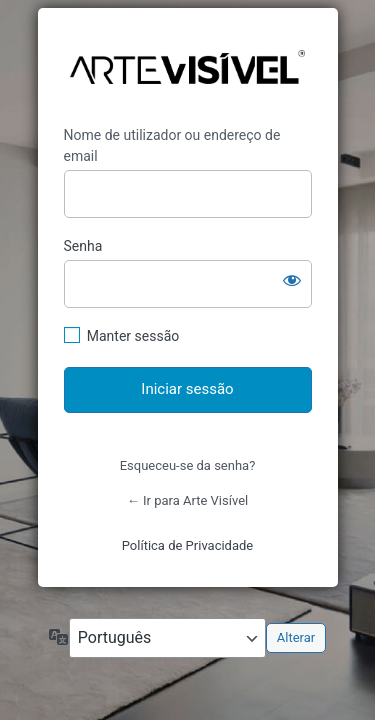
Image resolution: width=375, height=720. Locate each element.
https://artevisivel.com (187, 67)
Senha (83, 246)
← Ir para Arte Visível (187, 500)
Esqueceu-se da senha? (188, 465)
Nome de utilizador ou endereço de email (172, 145)
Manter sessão (133, 336)
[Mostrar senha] (292, 280)
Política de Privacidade (188, 545)
